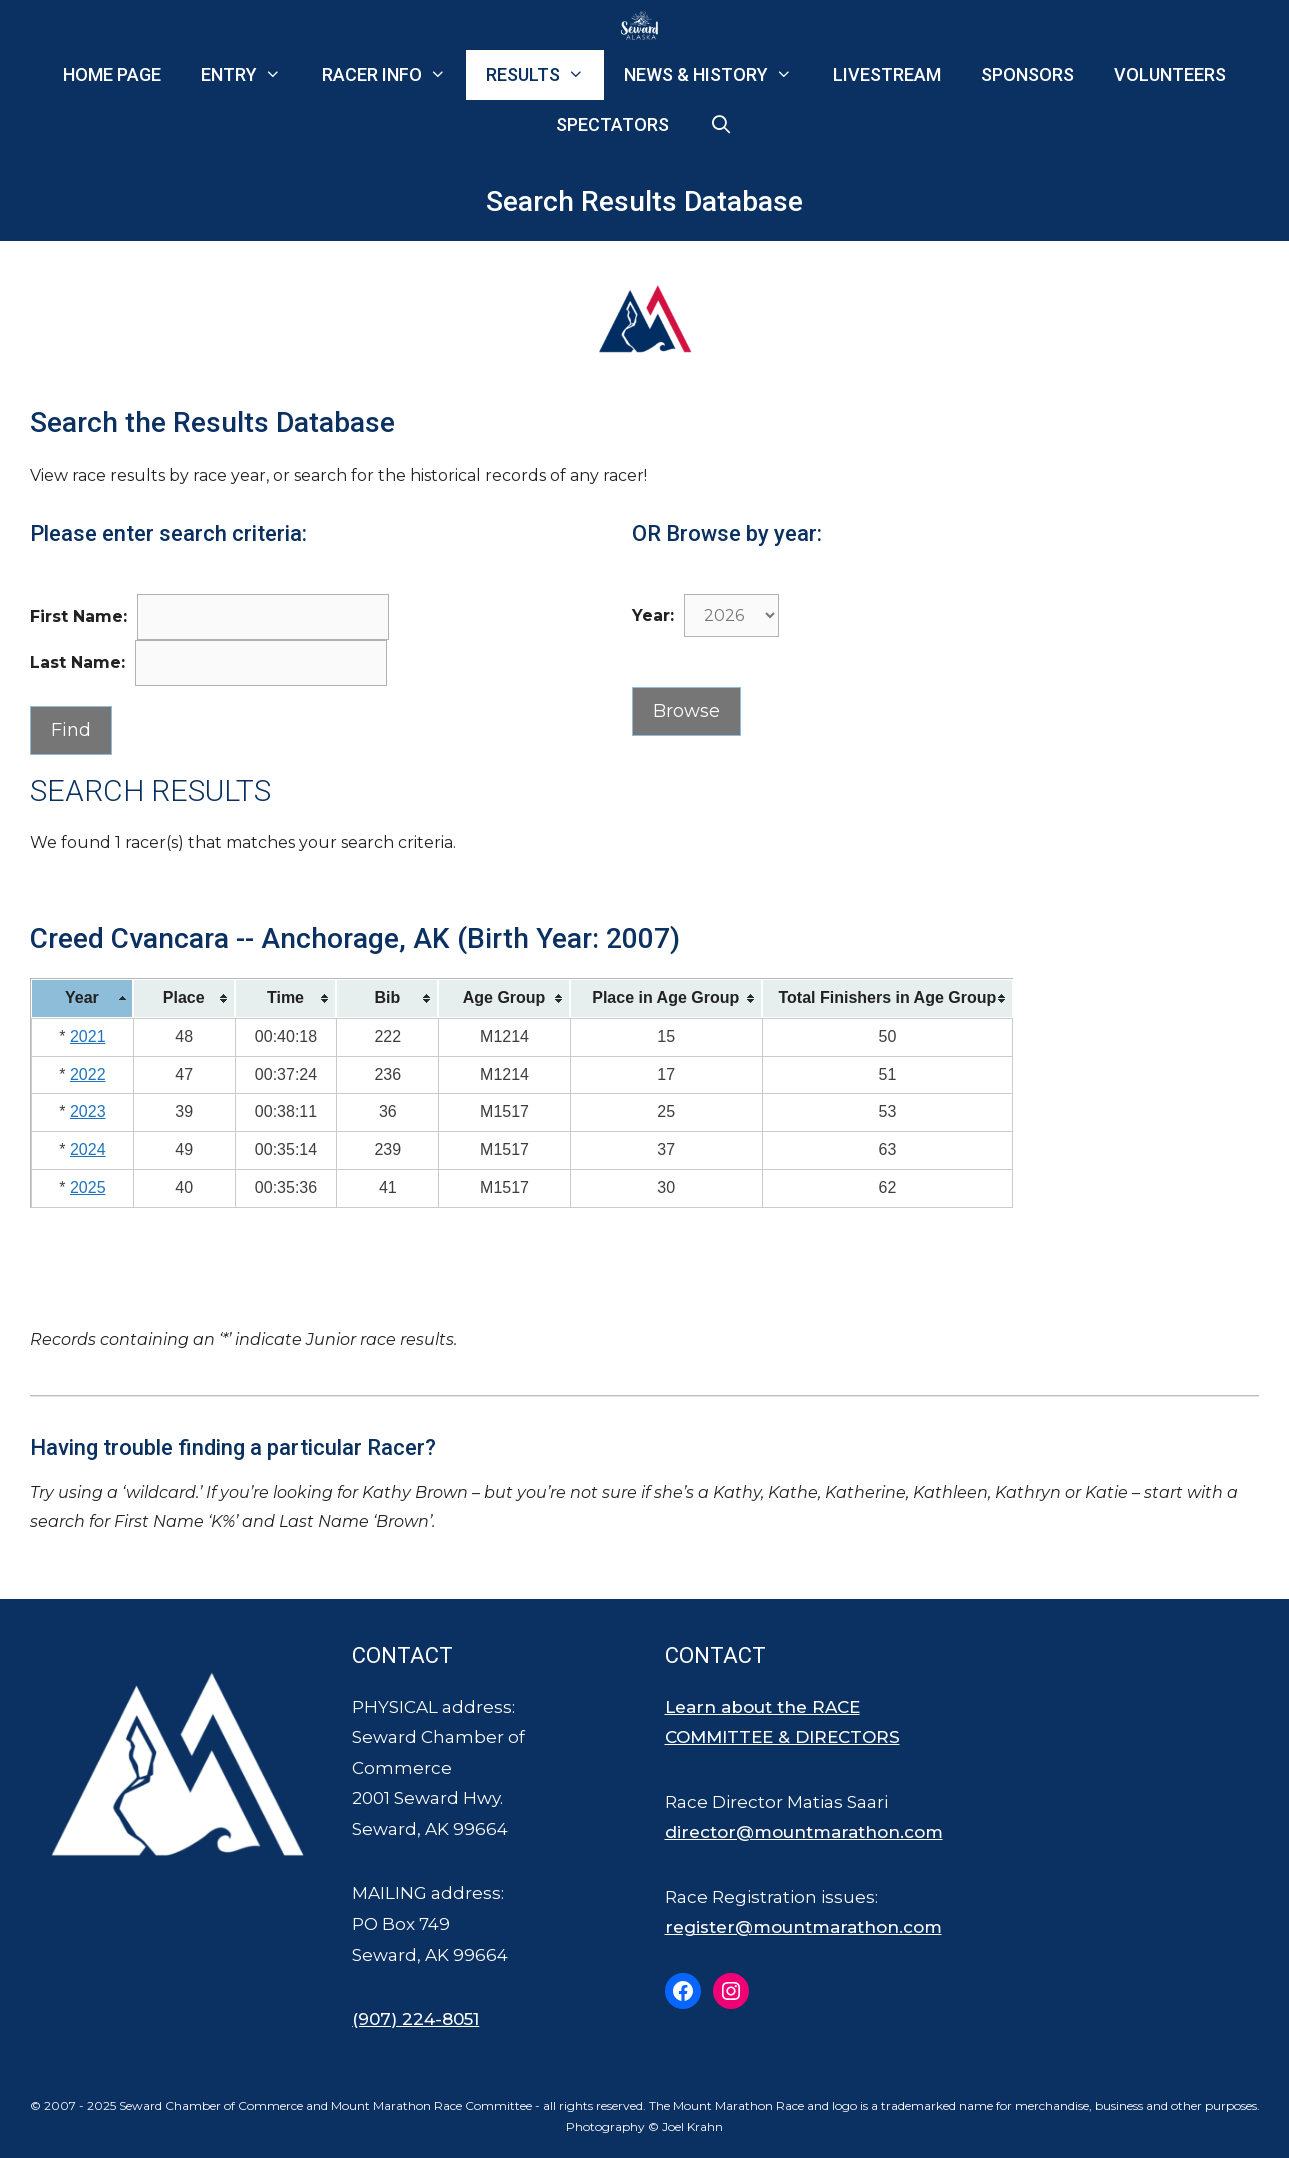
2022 (88, 1074)
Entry (251, 75)
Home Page (112, 74)
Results (545, 75)
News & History (718, 75)
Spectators (612, 124)
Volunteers (1170, 74)
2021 (88, 1036)
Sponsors (1027, 74)
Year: (653, 615)
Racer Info (394, 75)
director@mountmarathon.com (804, 1832)
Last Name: (77, 662)
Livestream (887, 74)
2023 (88, 1111)
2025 (88, 1187)
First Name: (78, 616)
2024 (88, 1149)
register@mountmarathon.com (803, 1927)
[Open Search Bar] (720, 125)
